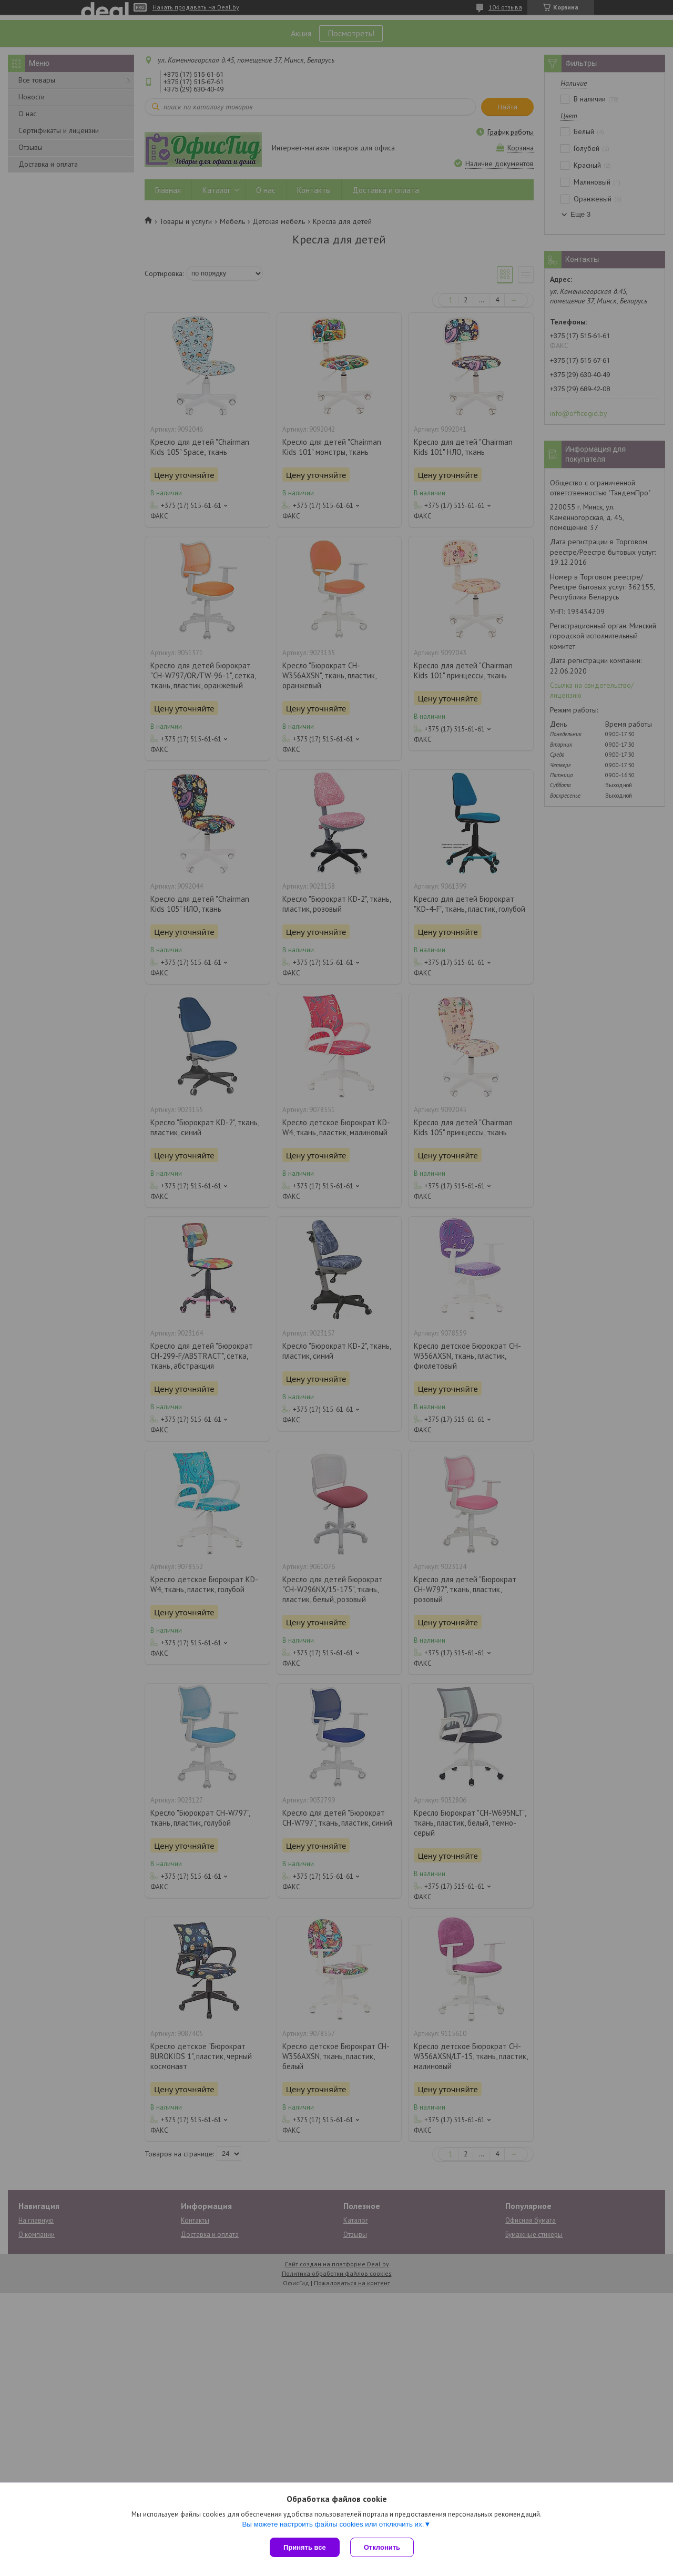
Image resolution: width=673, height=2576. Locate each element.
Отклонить (382, 2547)
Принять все (304, 2547)
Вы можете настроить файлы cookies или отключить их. (333, 2524)
